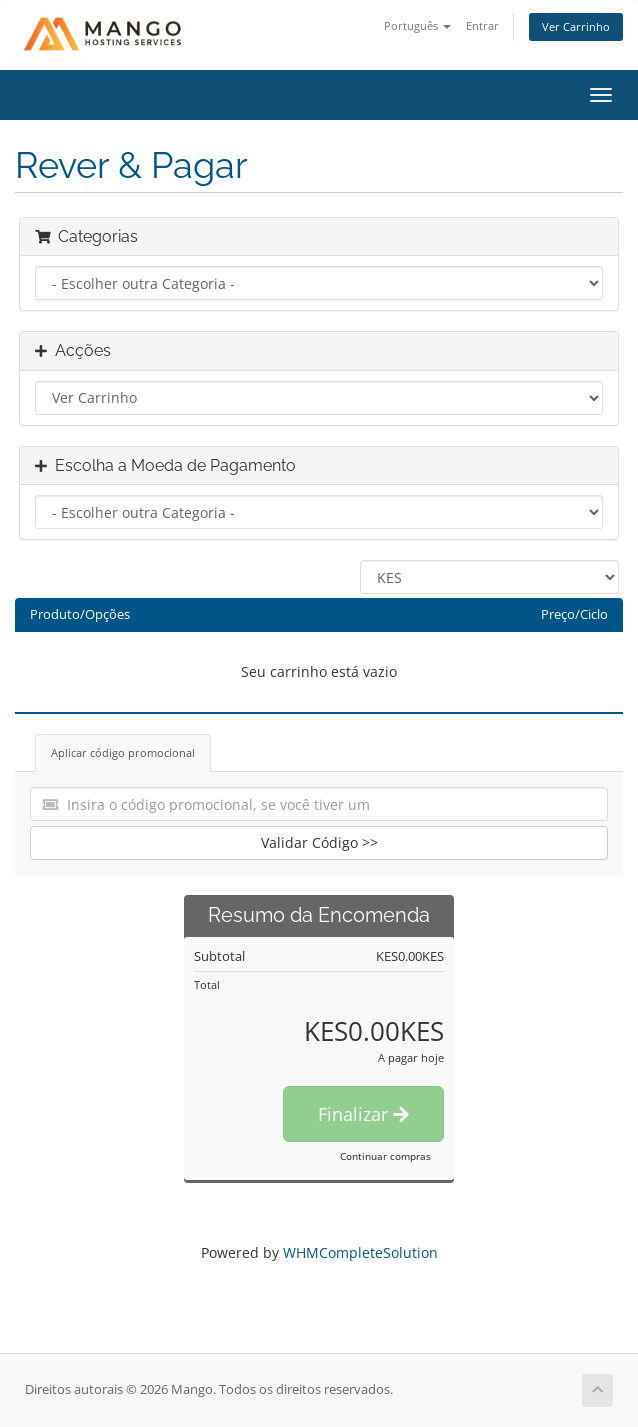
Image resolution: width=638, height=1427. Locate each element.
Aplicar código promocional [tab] (123, 752)
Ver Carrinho (576, 26)
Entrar (482, 25)
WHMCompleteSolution (360, 1252)
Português (417, 25)
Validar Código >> (319, 842)
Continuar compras (385, 1156)
